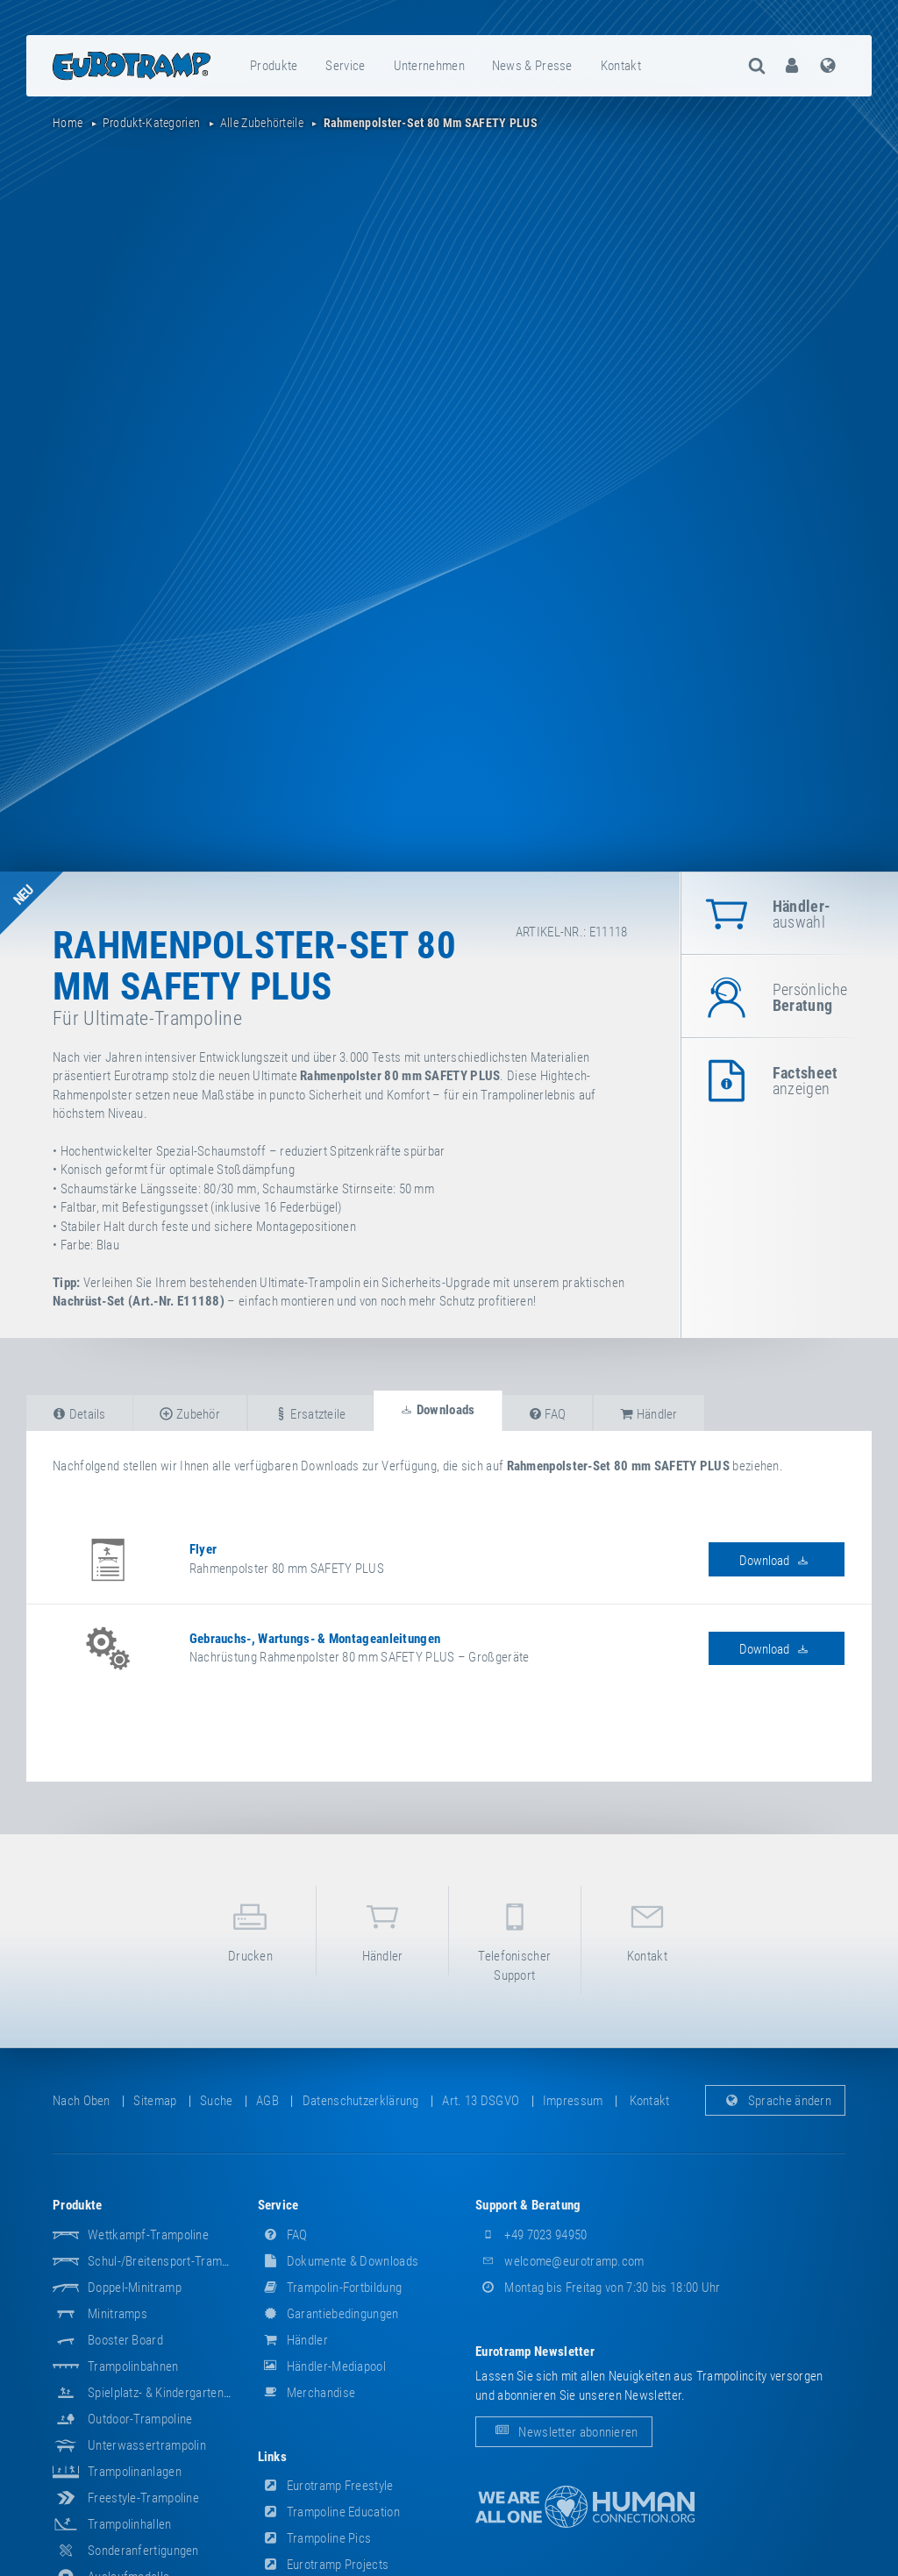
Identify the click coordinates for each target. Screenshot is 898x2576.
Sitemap (154, 2101)
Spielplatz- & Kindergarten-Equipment (185, 2393)
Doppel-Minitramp (135, 2287)
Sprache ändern (775, 2101)
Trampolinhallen (130, 2524)
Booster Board (125, 2340)
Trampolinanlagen (135, 2472)
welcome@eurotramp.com (560, 2261)
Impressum (573, 2101)
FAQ (283, 2235)
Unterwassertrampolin (147, 2445)
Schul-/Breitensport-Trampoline (170, 2261)
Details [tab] (79, 1414)
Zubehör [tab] (190, 1414)
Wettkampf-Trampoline (148, 2235)
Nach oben (81, 2101)
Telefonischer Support (514, 1938)
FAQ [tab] (548, 1414)
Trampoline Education (329, 2512)
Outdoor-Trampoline (140, 2419)
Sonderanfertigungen (143, 2550)
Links (273, 2457)
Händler (382, 1929)
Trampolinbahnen (133, 2366)
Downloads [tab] (437, 1410)
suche (216, 2101)
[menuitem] (274, 65)
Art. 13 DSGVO (480, 2101)
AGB (267, 2101)
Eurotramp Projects (323, 2564)
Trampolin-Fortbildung (330, 2287)
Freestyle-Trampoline (143, 2498)
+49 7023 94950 (531, 2235)
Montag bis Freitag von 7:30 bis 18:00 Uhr (598, 2287)
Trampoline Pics (315, 2538)
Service (345, 66)
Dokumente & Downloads (338, 2261)
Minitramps (117, 2314)
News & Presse (532, 66)
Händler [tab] (649, 1414)
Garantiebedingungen (328, 2314)
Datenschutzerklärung (361, 2101)
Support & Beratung (528, 2205)
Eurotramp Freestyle (326, 2486)
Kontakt (621, 66)
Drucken (250, 1929)
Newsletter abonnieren (563, 2431)
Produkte (273, 66)
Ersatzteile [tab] (310, 1414)
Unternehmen (429, 66)
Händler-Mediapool (322, 2366)
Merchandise (307, 2393)
